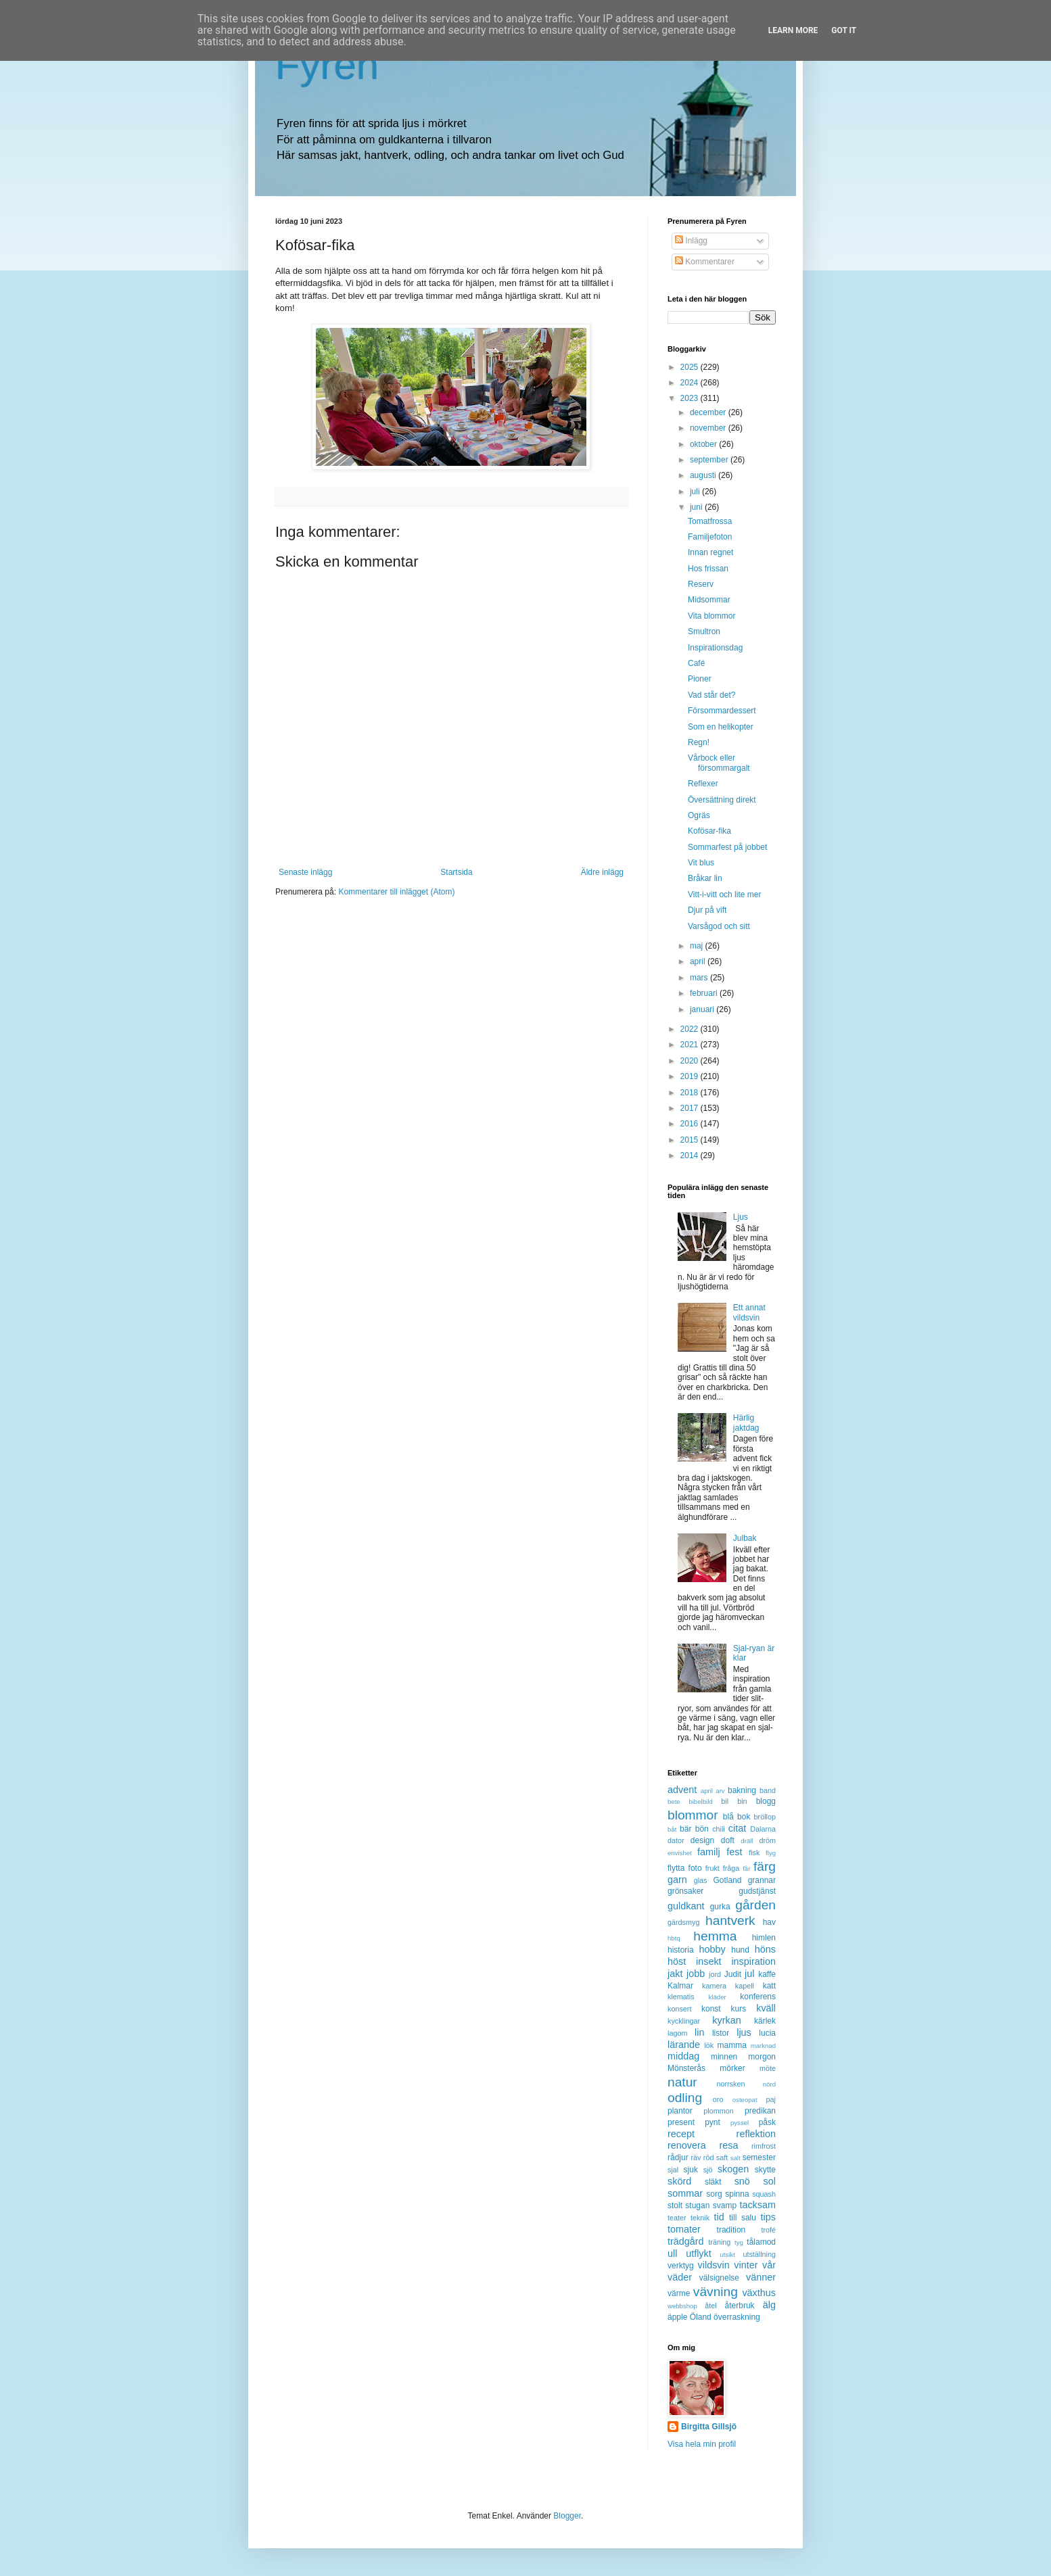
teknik (700, 2218)
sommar (685, 2193)
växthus (759, 2292)
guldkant (686, 1906)
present (681, 2122)
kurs (739, 2008)
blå (728, 1816)
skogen (733, 2169)
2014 (690, 1155)
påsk (767, 2122)
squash (764, 2194)
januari (703, 1009)
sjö (708, 2170)
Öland (700, 2317)
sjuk (691, 2169)
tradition (731, 2230)
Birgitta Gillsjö (709, 2426)
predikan (760, 2111)
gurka (720, 1906)
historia (681, 1950)
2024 (690, 382)
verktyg (681, 2265)
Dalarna (763, 1829)
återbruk (740, 2305)
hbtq (674, 1938)
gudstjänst (757, 1891)
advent (682, 1789)
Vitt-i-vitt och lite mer (724, 894)
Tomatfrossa (710, 521)
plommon (718, 2111)
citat (737, 1828)
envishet (680, 1853)
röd (708, 2157)
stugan (697, 2205)
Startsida (456, 872)
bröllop (765, 1817)
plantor (680, 2111)
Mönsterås (686, 2068)
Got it (843, 30)
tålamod (761, 2242)
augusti (704, 475)
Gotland (727, 1880)
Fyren (327, 65)
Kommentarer (704, 261)
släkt (713, 2182)
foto (695, 1868)
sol (770, 2181)
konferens (758, 1996)
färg (764, 1866)
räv (696, 2157)
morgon (762, 2056)
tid (719, 2217)
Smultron (704, 631)
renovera (687, 2145)
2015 (690, 1140)
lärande (684, 2044)
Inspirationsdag (715, 647)
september (710, 459)
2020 (690, 1061)
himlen (764, 1937)
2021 (690, 1044)
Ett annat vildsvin (749, 1312)
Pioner (699, 679)
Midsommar (709, 599)
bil (724, 1801)
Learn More (793, 30)
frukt (712, 1868)
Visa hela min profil (702, 2444)
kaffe (767, 1974)
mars (700, 977)
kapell (744, 1986)
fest (734, 1851)
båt (672, 1829)
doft (727, 1840)
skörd (679, 2181)
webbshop (682, 2306)
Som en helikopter (720, 727)
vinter (745, 2265)
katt (769, 1985)
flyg (771, 1853)
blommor (693, 1815)
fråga (731, 1868)
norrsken (730, 2084)
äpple (677, 2317)
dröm (767, 1840)
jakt (675, 1973)
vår (769, 2265)
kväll (766, 2008)
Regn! (698, 742)
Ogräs (699, 815)
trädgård (686, 2241)
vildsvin (714, 2265)
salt (735, 2158)
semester (759, 2157)
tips (768, 2217)
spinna (737, 2194)
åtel (710, 2305)
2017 (690, 1108)
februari (705, 993)
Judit (732, 1974)
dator (676, 1840)
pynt (712, 2122)
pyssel (739, 2122)
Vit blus (701, 862)
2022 (690, 1029)
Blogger (567, 2516)
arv (720, 1790)
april (698, 961)
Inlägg (691, 240)
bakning (742, 1790)
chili (718, 1829)
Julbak (745, 1538)
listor (720, 2033)
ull (672, 2253)
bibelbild (700, 1801)
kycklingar (684, 2021)
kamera (714, 1986)
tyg (738, 2242)
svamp (725, 2205)
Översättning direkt (722, 800)
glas (700, 1880)
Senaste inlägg (305, 872)
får (746, 1868)
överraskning (737, 2317)
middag (683, 2056)
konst (711, 2008)
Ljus (740, 1217)
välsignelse (719, 2278)
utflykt (698, 2253)
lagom (677, 2033)
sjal (673, 2170)
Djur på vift (707, 910)
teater (677, 2218)
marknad (763, 2045)
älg (769, 2304)
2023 (690, 398)
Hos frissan (708, 568)
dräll (747, 1840)
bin (742, 1801)
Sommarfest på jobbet (727, 847)
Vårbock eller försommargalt (719, 762)
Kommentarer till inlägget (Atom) (396, 892)
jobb (695, 1973)
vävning (715, 2292)
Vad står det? (712, 695)
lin (699, 2032)
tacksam (757, 2204)
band (768, 1790)
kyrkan (726, 2020)
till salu (742, 2217)
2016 (690, 1123)
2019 (690, 1076)
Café (696, 663)
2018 (690, 1092)
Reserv (701, 584)
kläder (717, 1997)
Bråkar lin (705, 878)
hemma (715, 1936)
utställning (759, 2254)
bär (685, 1829)
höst (677, 1961)
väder (680, 2277)
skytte (765, 2169)
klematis (681, 1997)
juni (697, 507)
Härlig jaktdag (746, 1422)
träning (719, 2242)
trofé (768, 2230)
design (702, 1840)
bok (743, 1816)
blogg (766, 1801)
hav (769, 1922)
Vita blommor (711, 616)
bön (702, 1829)
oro (718, 2099)
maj (697, 946)
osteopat (744, 2099)
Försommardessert (722, 710)
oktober (704, 444)
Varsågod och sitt (719, 926)
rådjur (678, 2157)
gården (755, 1905)
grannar (762, 1880)
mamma (732, 2045)
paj (771, 2099)
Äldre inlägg (602, 872)
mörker (732, 2068)
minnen (724, 2056)
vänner (761, 2277)
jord (715, 1974)
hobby (712, 1949)
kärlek (765, 2021)
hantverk (730, 1920)
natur (682, 2082)
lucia (767, 2033)
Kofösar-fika (709, 831)
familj (708, 1851)
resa (728, 2145)
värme (679, 2293)
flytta (676, 1868)
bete (674, 1801)
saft (722, 2157)
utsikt (727, 2254)
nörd (769, 2084)
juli (696, 491)
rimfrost (763, 2146)
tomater (684, 2229)
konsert (679, 2009)
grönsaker (685, 1891)
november (709, 428)
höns (765, 1949)
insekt (709, 1961)
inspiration (753, 1961)
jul (749, 1973)
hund (740, 1950)
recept (681, 2133)
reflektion (756, 2133)
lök (709, 2045)
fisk (754, 1852)
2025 (690, 367)
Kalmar (680, 1985)
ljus (744, 2032)
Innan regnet (710, 552)
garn (677, 1879)
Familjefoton (710, 537)
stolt (675, 2205)
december (709, 412)
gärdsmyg (683, 1922)
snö (742, 2181)
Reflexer (703, 783)
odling (685, 2098)
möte (768, 2068)
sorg (714, 2194)
